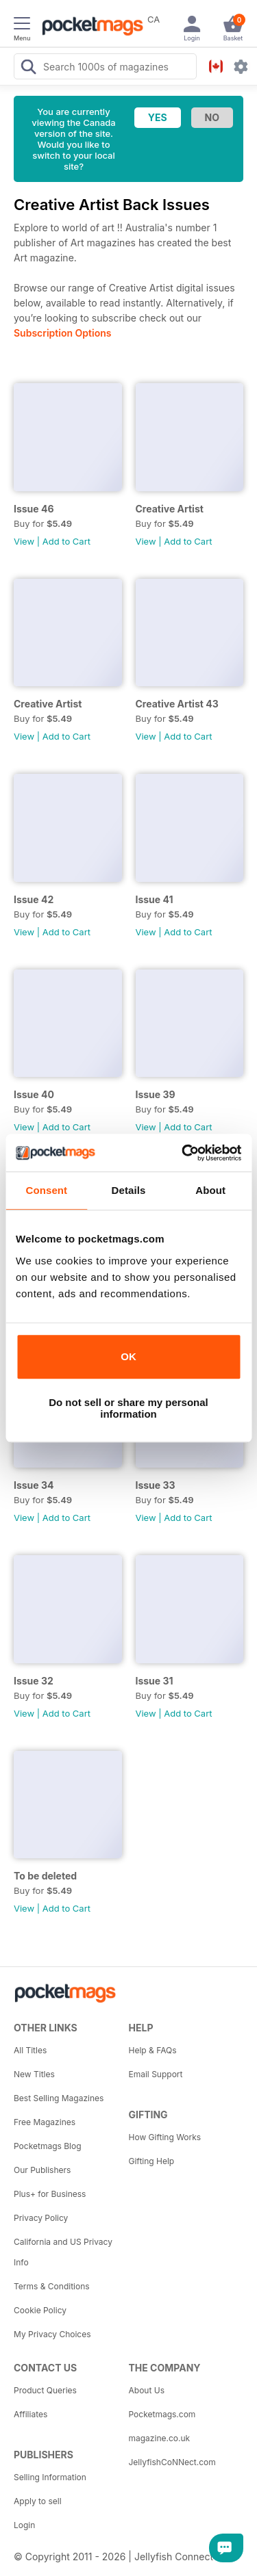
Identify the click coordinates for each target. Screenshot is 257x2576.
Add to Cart (66, 541)
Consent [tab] (46, 1190)
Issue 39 (155, 1094)
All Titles (30, 2050)
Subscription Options (62, 333)
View (24, 541)
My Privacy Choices (52, 2334)
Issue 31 (154, 1681)
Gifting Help (152, 2161)
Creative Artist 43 (177, 704)
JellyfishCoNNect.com (172, 2462)
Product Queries (45, 2390)
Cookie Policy (40, 2310)
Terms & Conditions (52, 2286)
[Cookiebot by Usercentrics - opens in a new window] (183, 1153)
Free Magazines (44, 2122)
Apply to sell (38, 2501)
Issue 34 (34, 1485)
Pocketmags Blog (48, 2146)
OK (128, 1356)
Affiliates (30, 2414)
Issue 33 (155, 1485)
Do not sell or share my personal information (128, 1408)
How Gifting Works (165, 2137)
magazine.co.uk (160, 2438)
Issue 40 (34, 1094)
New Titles (34, 2074)
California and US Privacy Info (63, 2252)
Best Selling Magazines (58, 2098)
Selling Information (50, 2477)
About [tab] (210, 1190)
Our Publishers (42, 2170)
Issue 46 (34, 509)
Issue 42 (33, 899)
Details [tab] (129, 1190)
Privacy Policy (41, 2218)
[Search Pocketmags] (28, 68)
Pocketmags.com (162, 2414)
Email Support (156, 2074)
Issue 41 (154, 899)
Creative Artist (170, 509)
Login (24, 2525)
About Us (146, 2390)
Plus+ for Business (50, 2194)
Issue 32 (33, 1681)
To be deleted (45, 1876)
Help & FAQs (153, 2050)
